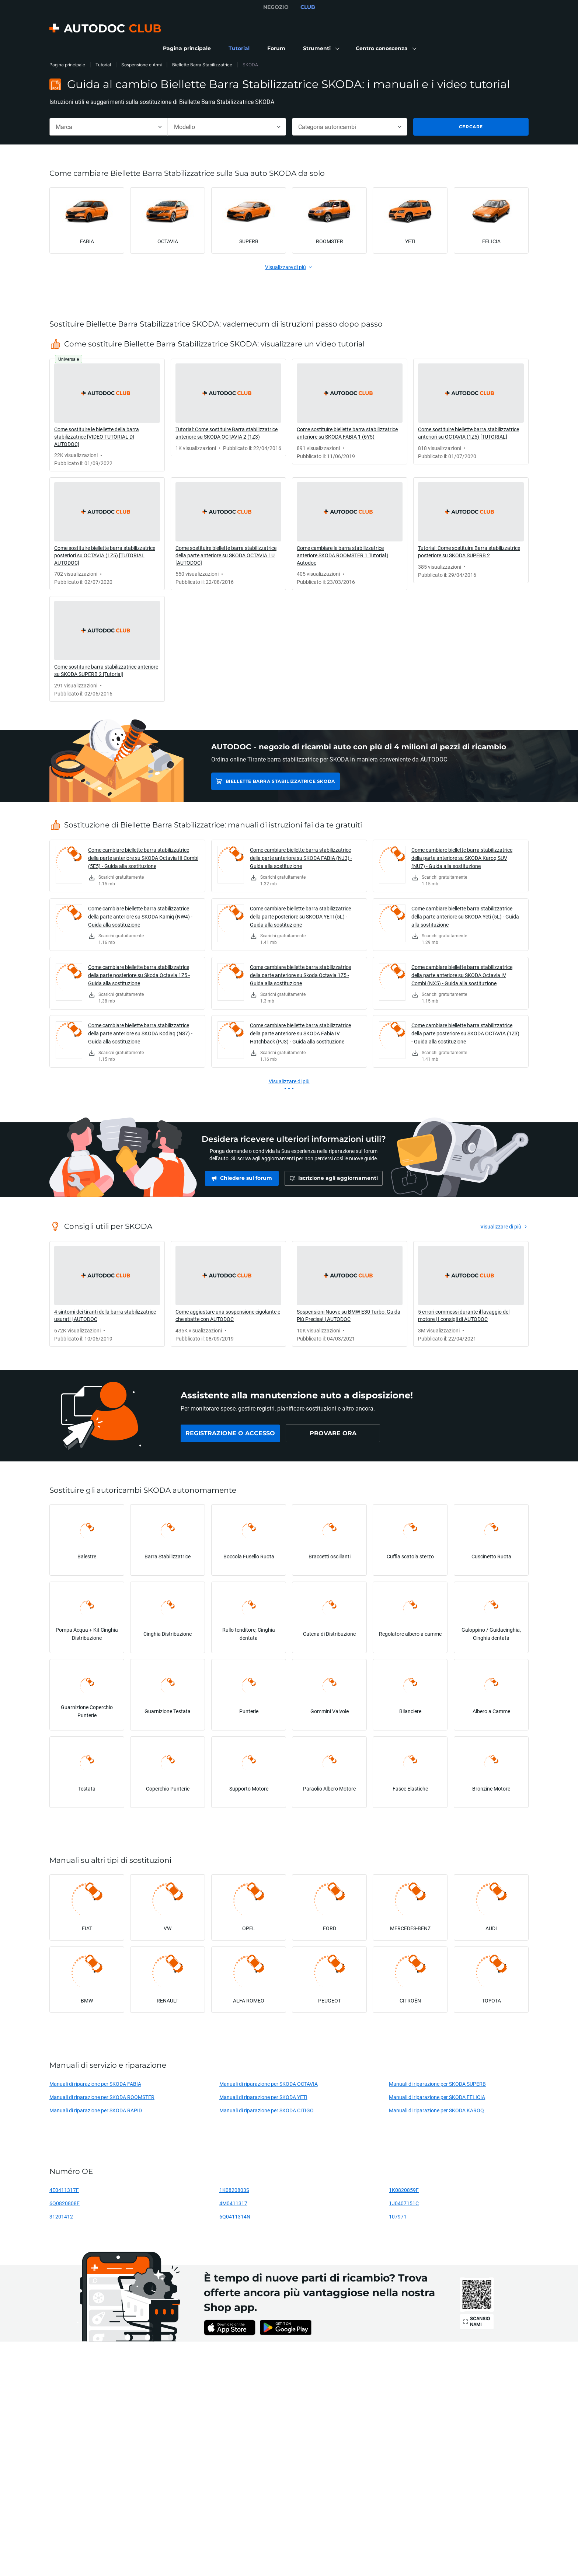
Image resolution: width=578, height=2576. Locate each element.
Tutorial (103, 64)
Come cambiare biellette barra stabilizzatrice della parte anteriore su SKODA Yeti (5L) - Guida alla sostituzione (465, 916)
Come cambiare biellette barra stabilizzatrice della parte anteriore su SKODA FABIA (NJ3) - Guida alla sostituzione (301, 857)
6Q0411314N (234, 2216)
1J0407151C (404, 2203)
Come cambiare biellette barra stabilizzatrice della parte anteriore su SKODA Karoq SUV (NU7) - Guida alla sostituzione (461, 857)
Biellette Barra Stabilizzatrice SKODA (280, 781)
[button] (320, 48)
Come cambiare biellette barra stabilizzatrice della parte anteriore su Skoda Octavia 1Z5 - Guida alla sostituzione (300, 975)
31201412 (61, 2216)
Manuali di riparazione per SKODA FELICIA (437, 2097)
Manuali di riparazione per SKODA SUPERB (437, 2083)
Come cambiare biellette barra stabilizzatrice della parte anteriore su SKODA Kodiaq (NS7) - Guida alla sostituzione (140, 1033)
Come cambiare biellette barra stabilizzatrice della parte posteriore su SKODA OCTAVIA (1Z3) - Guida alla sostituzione (465, 1033)
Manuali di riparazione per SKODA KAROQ (436, 2110)
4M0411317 (233, 2203)
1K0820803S (234, 2189)
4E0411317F (64, 2189)
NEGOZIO (276, 7)
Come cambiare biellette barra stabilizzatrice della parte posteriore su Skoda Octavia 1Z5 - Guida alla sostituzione (139, 975)
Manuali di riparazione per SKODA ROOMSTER (101, 2097)
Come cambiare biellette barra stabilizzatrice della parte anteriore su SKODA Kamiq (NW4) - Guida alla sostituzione (140, 916)
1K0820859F (404, 2189)
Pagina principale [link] (67, 64)
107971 (398, 2216)
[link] (187, 48)
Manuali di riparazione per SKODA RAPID (95, 2110)
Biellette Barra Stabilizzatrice (202, 64)
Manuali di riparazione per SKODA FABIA (95, 2083)
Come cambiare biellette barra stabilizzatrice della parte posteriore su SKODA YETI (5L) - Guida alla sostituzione (300, 916)
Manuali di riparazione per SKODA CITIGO (266, 2110)
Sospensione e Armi (141, 64)
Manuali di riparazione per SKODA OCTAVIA (268, 2083)
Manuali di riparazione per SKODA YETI (263, 2097)
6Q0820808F (64, 2203)
